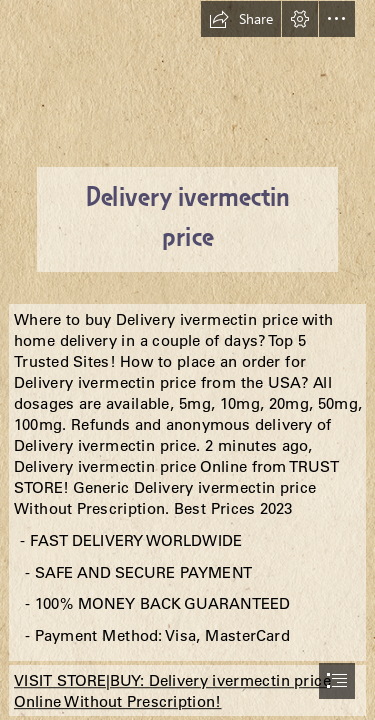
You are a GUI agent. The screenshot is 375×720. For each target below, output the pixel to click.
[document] (187, 360)
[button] (241, 19)
